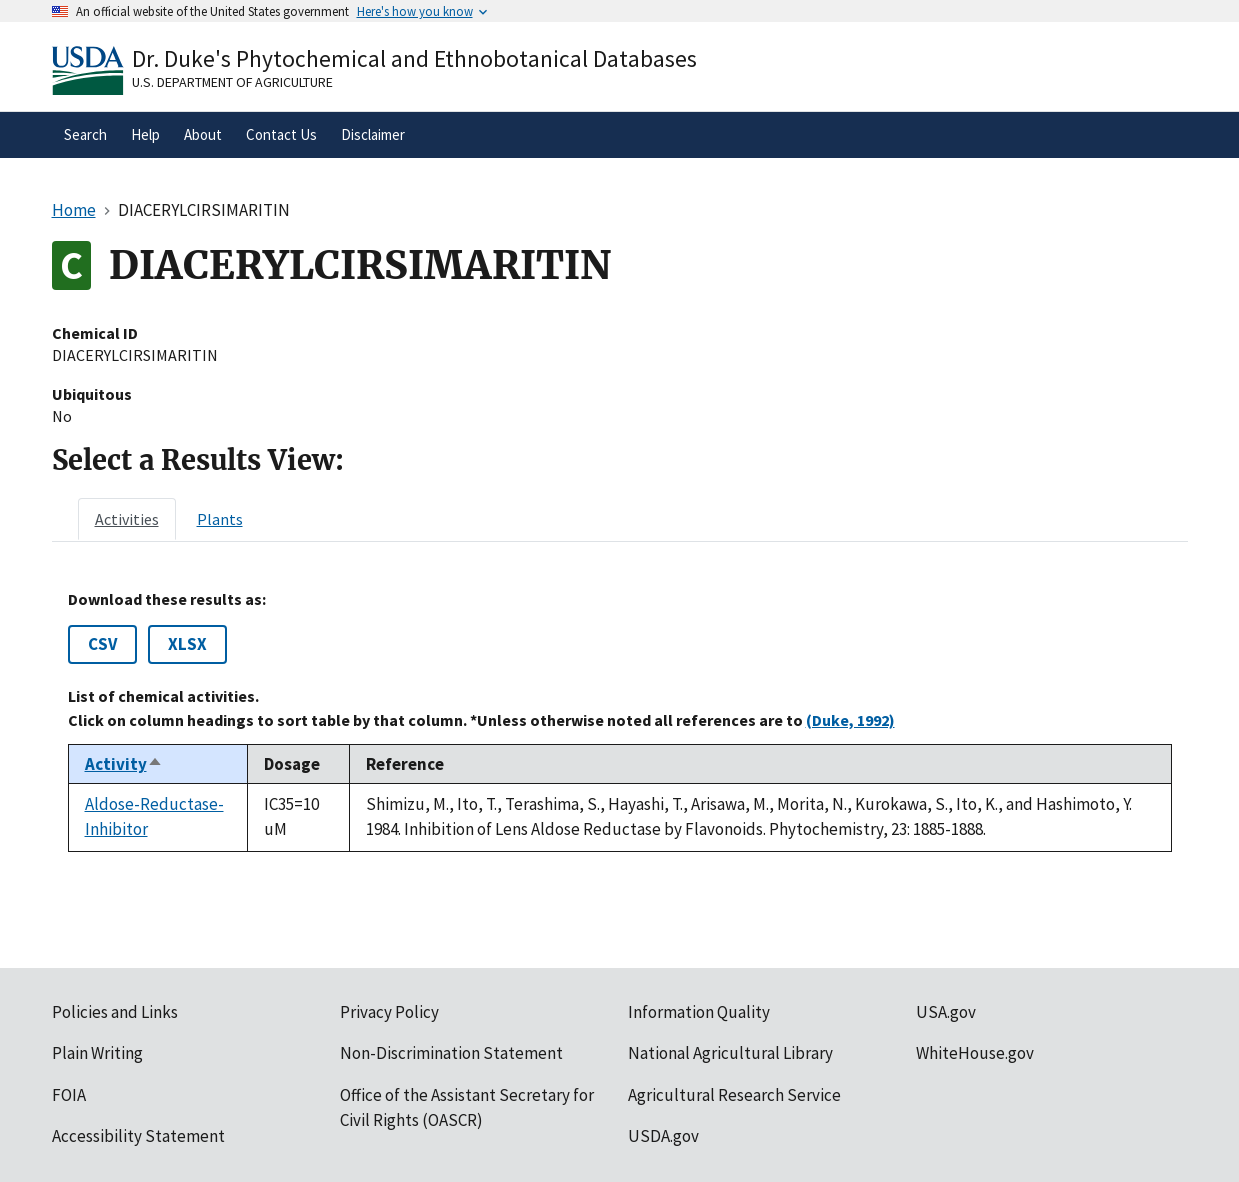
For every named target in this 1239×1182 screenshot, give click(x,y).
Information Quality (699, 1012)
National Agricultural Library (730, 1053)
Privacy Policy (389, 1012)
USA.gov (946, 1012)
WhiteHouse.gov (975, 1053)
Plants (220, 519)
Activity (124, 764)
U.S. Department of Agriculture (232, 82)
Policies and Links (115, 1012)
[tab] (127, 519)
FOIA (69, 1095)
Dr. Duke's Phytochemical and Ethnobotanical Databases (414, 58)
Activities (127, 519)
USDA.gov (663, 1136)
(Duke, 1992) (850, 720)
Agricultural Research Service (734, 1095)
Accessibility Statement (138, 1136)
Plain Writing (97, 1053)
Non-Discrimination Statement (451, 1053)
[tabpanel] (620, 721)
